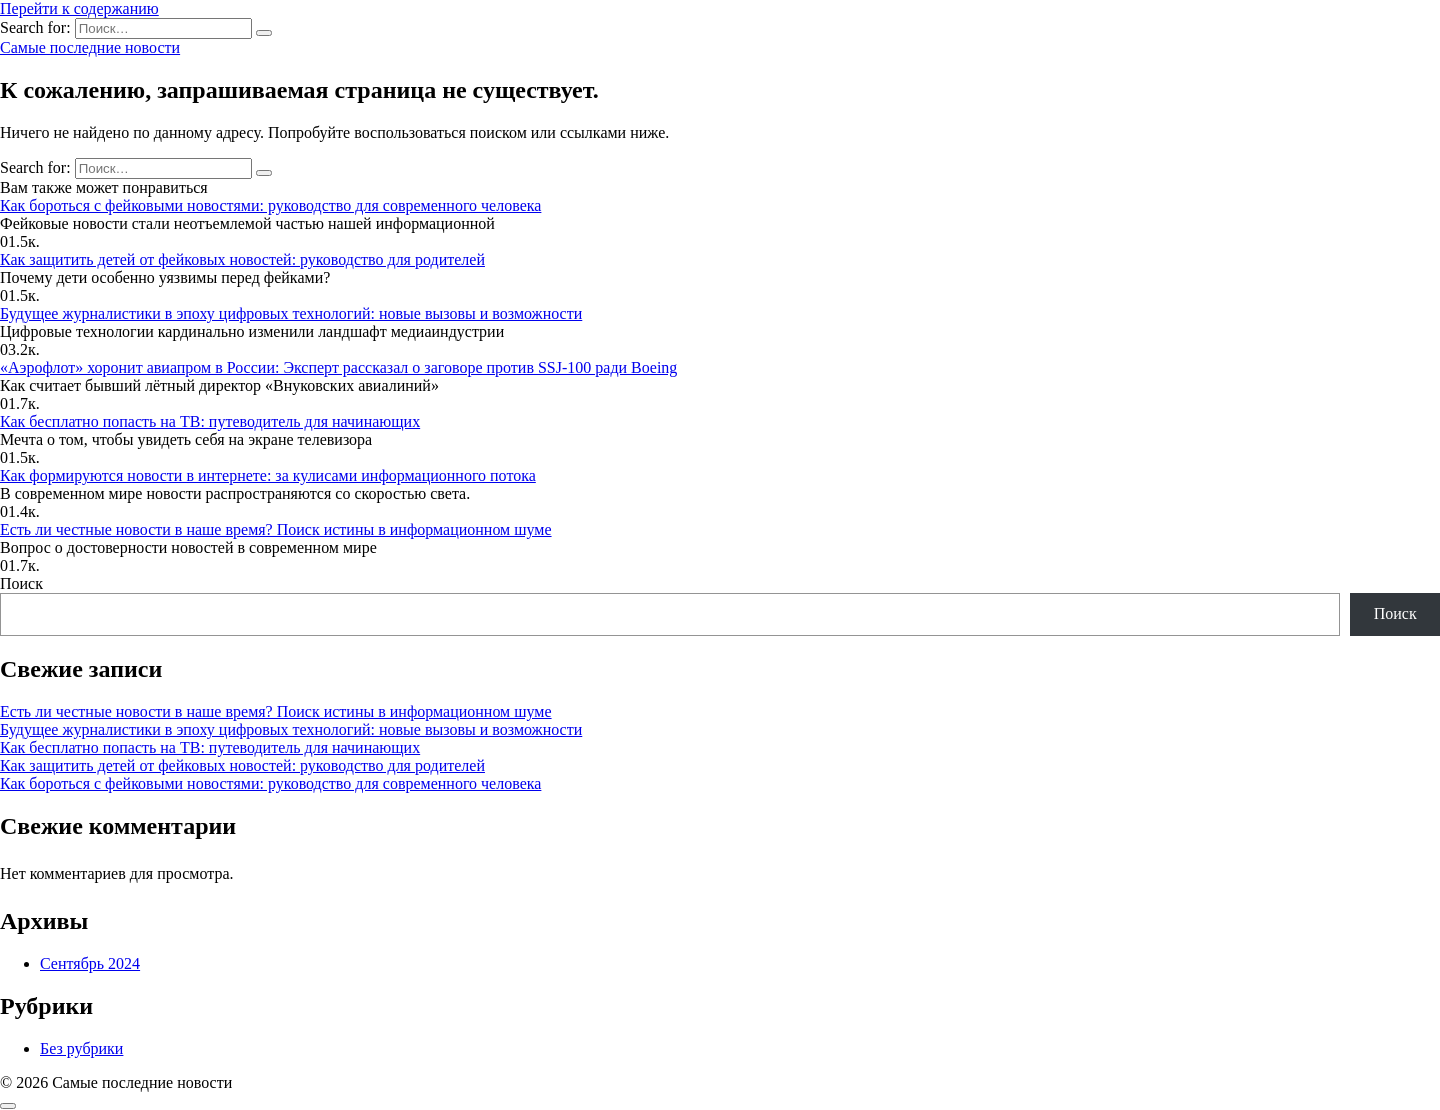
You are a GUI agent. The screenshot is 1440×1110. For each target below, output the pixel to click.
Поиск (21, 583)
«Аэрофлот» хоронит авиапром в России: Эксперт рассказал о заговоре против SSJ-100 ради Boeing (338, 367)
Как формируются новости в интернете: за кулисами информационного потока (268, 475)
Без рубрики (81, 1048)
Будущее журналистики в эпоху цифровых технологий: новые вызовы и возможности (291, 313)
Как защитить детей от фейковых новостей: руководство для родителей (242, 259)
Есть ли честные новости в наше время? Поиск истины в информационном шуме (276, 529)
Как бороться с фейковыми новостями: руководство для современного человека (270, 205)
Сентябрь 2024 (90, 963)
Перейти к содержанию (79, 8)
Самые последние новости (90, 47)
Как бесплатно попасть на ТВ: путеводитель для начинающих (210, 421)
